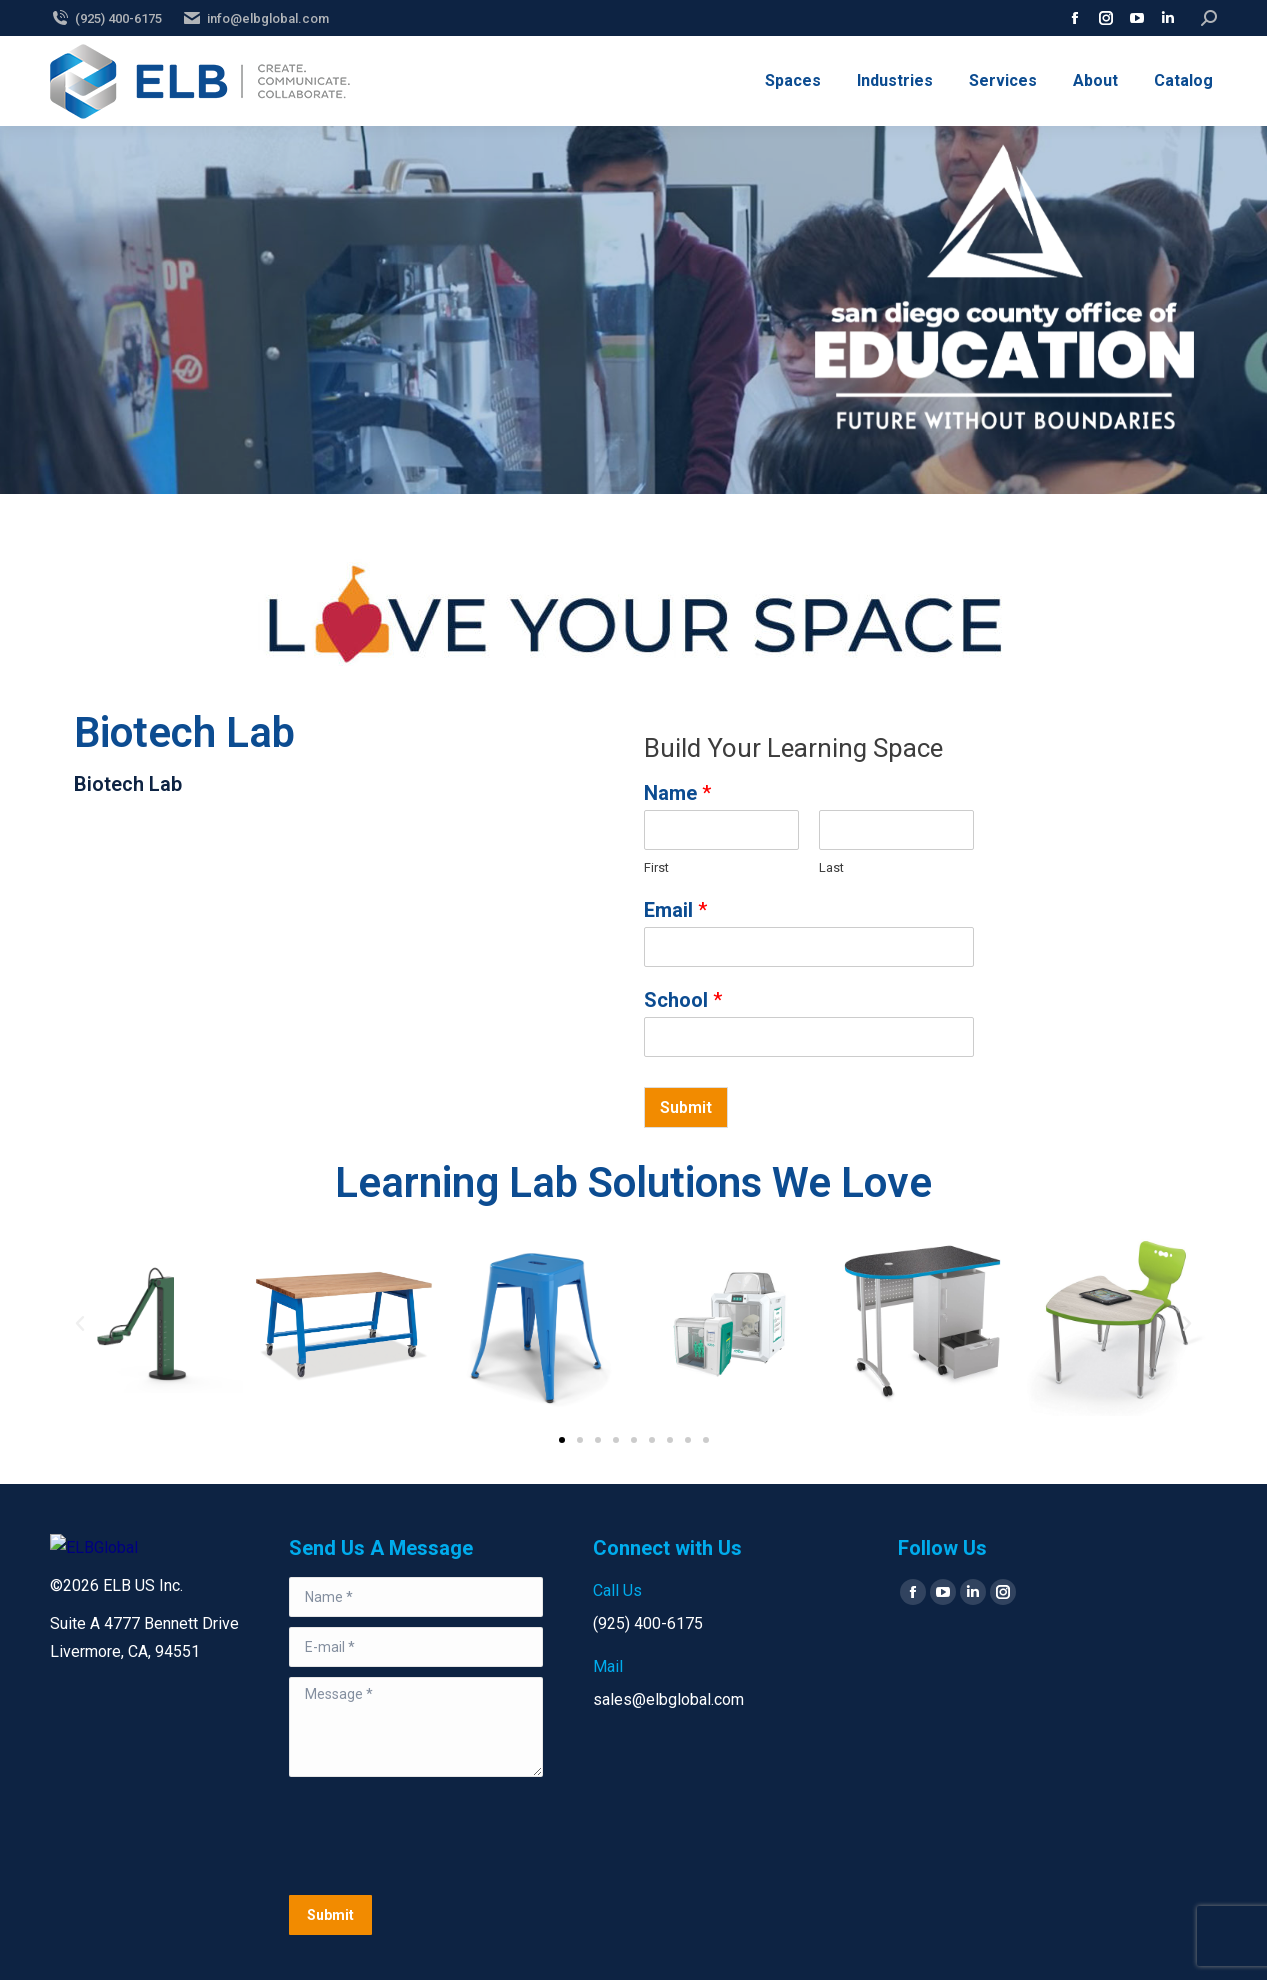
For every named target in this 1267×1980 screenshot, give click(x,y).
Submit (686, 1107)
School (683, 1000)
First (656, 867)
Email (675, 910)
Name (677, 793)
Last (831, 867)
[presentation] (441, 1836)
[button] (80, 1324)
